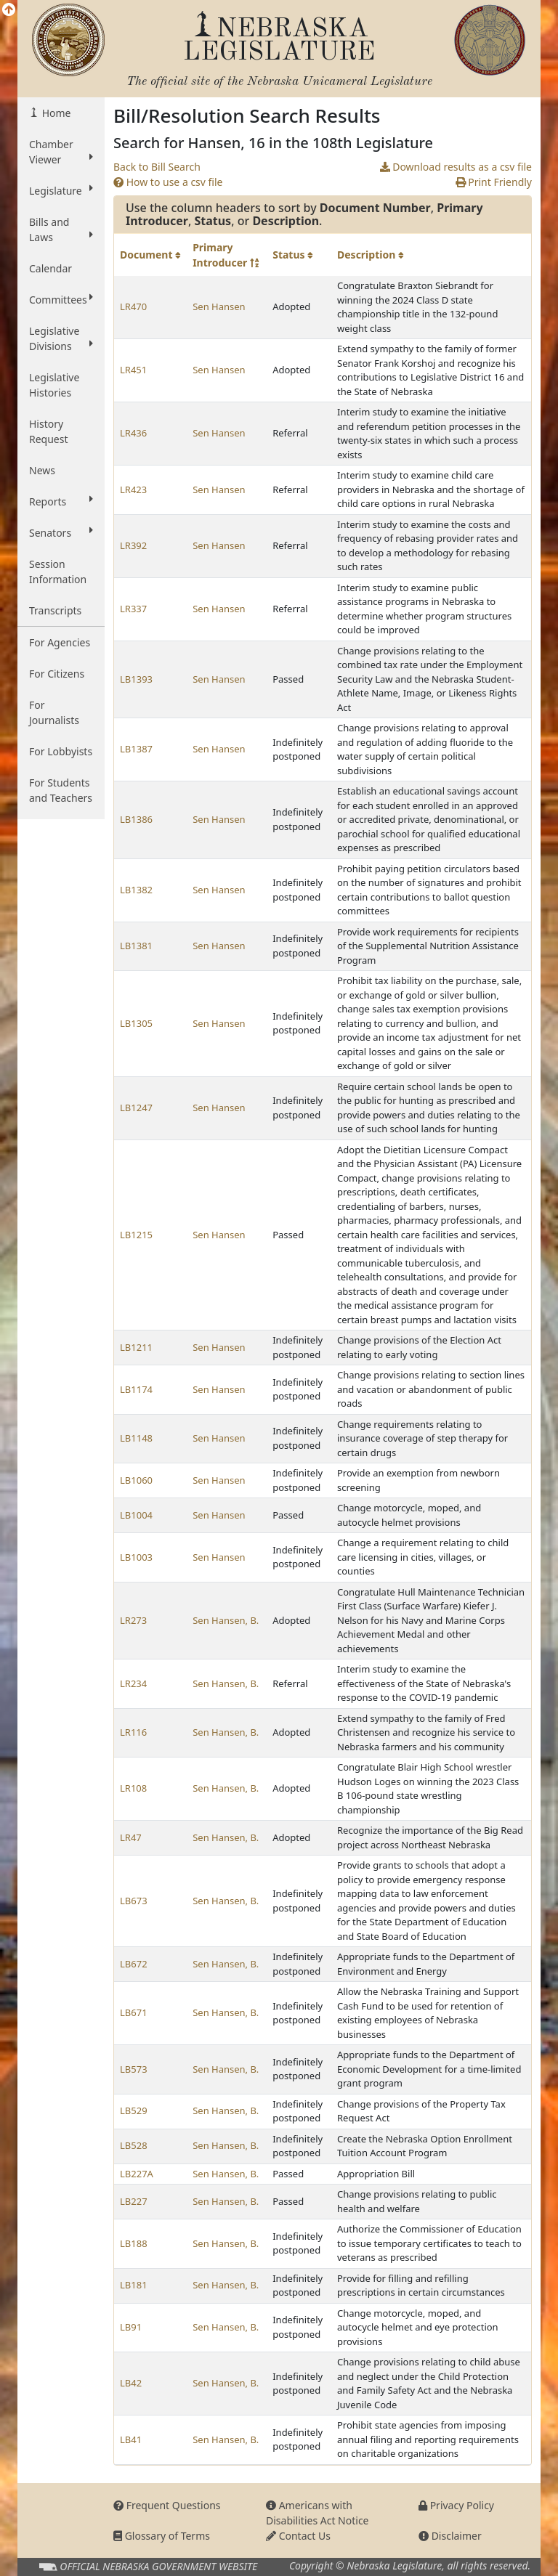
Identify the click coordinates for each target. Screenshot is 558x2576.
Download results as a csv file (456, 167)
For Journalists (54, 712)
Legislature (61, 190)
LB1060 (136, 1480)
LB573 (133, 2069)
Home (54, 113)
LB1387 (136, 748)
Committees (61, 299)
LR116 (133, 1732)
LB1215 (136, 1234)
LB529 (133, 2110)
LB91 (131, 2326)
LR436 (133, 432)
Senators (61, 532)
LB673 (133, 1900)
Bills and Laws (61, 229)
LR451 (133, 369)
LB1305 (136, 1023)
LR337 (133, 608)
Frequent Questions (167, 2505)
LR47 (131, 1837)
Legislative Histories (54, 384)
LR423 (133, 489)
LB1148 (136, 1438)
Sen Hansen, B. (226, 1620)
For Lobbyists (60, 751)
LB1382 (136, 889)
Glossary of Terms (161, 2536)
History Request (48, 431)
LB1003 (136, 1557)
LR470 (133, 306)
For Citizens (56, 673)
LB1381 (136, 945)
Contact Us (298, 2536)
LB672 (133, 1963)
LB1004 (136, 1514)
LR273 (133, 1620)
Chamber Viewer (61, 151)
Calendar (50, 268)
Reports (61, 501)
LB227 (133, 2201)
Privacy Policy (456, 2505)
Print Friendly (494, 182)
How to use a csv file (168, 182)
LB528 (133, 2145)
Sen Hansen (219, 306)
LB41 (131, 2439)
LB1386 (136, 819)
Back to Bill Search (157, 167)
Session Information (57, 571)
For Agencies (59, 642)
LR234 (133, 1683)
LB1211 (136, 1347)
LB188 (133, 2243)
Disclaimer (450, 2536)
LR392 (133, 545)
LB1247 (136, 1107)
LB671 (133, 2012)
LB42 (131, 2382)
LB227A (136, 2173)
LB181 (133, 2284)
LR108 (133, 1788)
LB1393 (136, 679)
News (42, 470)
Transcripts (55, 610)
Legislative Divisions (61, 338)
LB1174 (136, 1389)
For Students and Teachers (60, 790)
